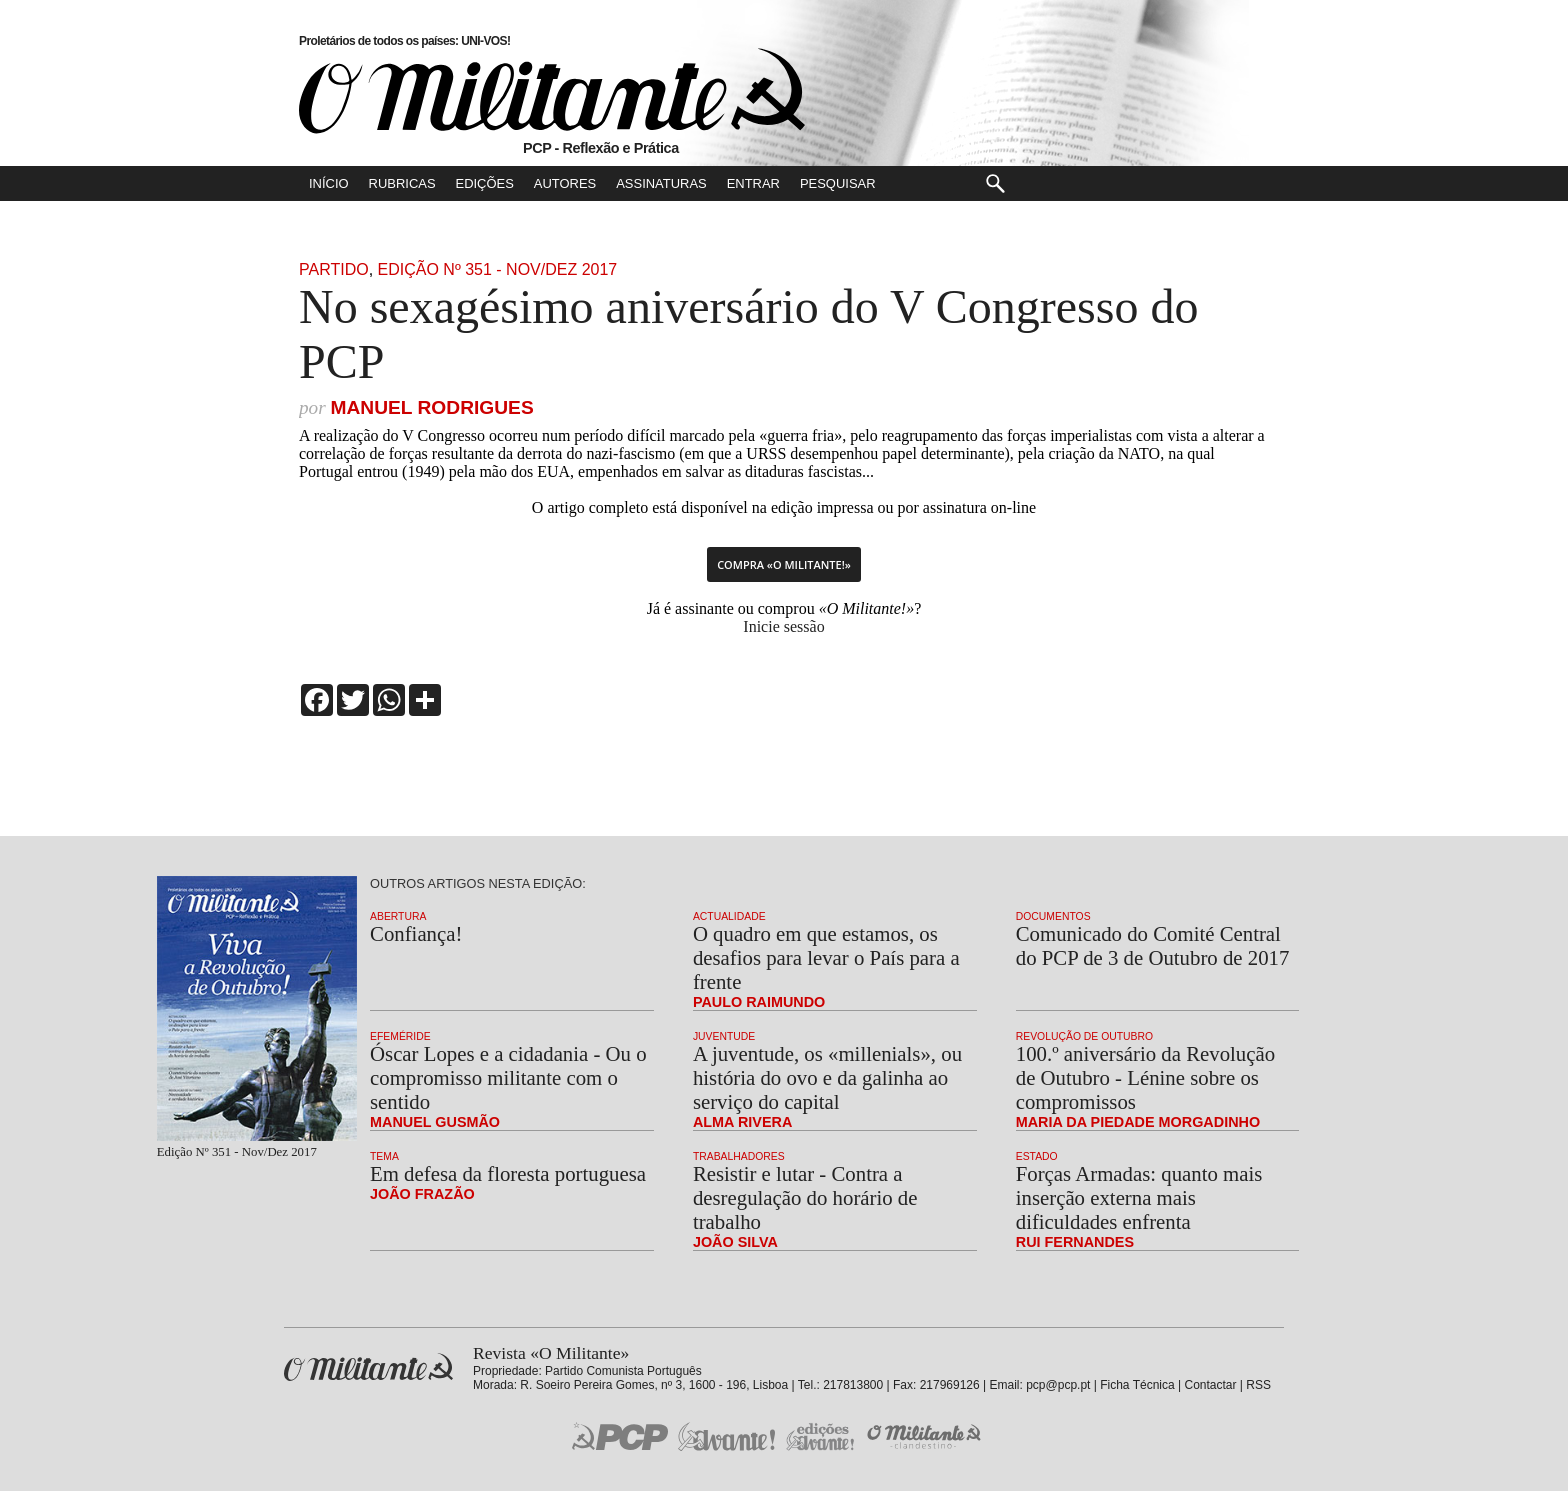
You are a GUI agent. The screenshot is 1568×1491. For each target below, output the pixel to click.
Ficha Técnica (1137, 1385)
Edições (485, 183)
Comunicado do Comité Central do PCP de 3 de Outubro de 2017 (1153, 945)
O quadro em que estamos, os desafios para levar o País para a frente (826, 957)
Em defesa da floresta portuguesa (508, 1173)
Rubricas (402, 183)
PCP (620, 1436)
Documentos (1053, 916)
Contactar (1210, 1385)
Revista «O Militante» (368, 1367)
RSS (1258, 1385)
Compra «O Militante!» (784, 564)
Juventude (724, 1036)
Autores (565, 183)
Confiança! (416, 933)
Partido (334, 269)
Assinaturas (661, 183)
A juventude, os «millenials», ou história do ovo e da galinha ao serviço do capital (827, 1077)
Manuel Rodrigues (431, 407)
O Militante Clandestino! (926, 1436)
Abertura (398, 916)
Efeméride (400, 1036)
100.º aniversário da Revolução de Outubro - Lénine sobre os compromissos (1145, 1077)
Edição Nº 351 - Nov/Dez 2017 (498, 269)
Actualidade (729, 916)
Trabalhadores (739, 1156)
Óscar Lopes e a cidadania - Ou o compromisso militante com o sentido (508, 1077)
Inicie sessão (783, 626)
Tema (384, 1156)
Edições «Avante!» (820, 1436)
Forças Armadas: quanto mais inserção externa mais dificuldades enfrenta (1139, 1197)
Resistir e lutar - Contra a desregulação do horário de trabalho (805, 1197)
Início (329, 183)
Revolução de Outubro (1084, 1036)
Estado (1037, 1156)
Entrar (753, 183)
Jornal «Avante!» (726, 1436)
